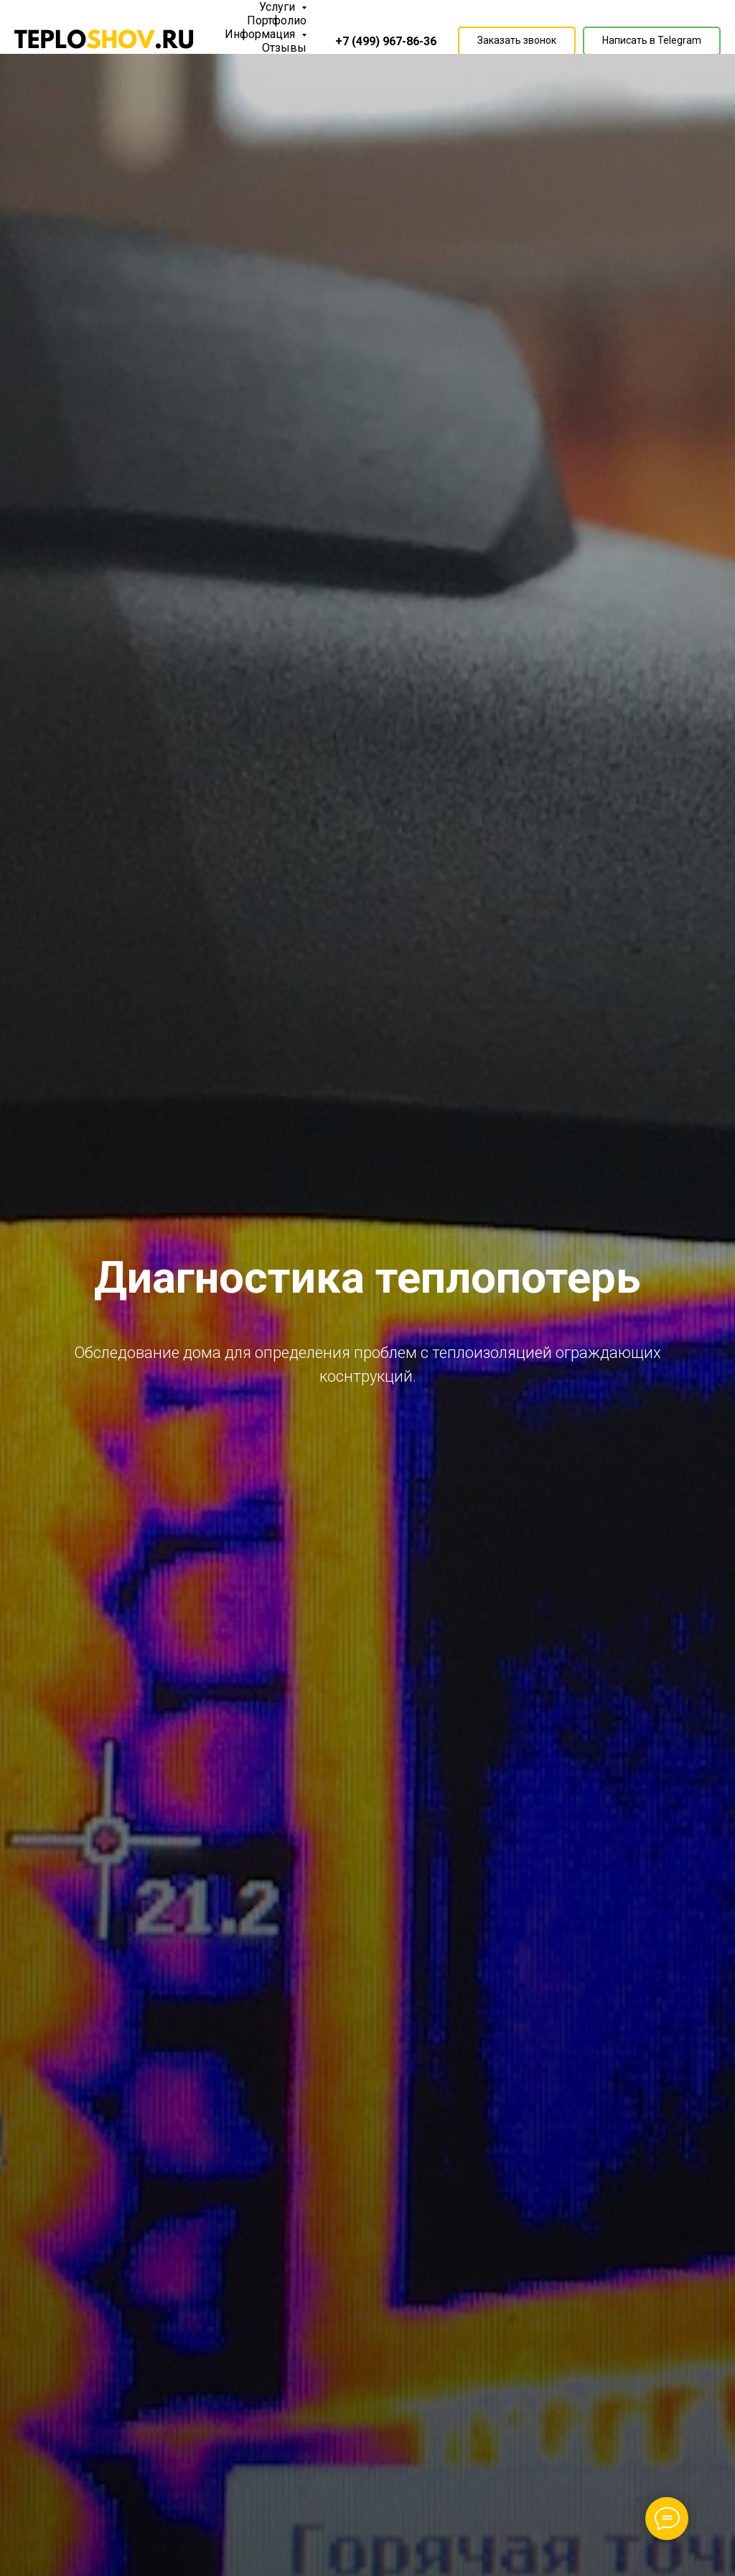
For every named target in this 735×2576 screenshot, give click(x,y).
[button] (517, 41)
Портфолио (276, 20)
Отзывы (284, 48)
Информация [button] (261, 34)
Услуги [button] (278, 7)
